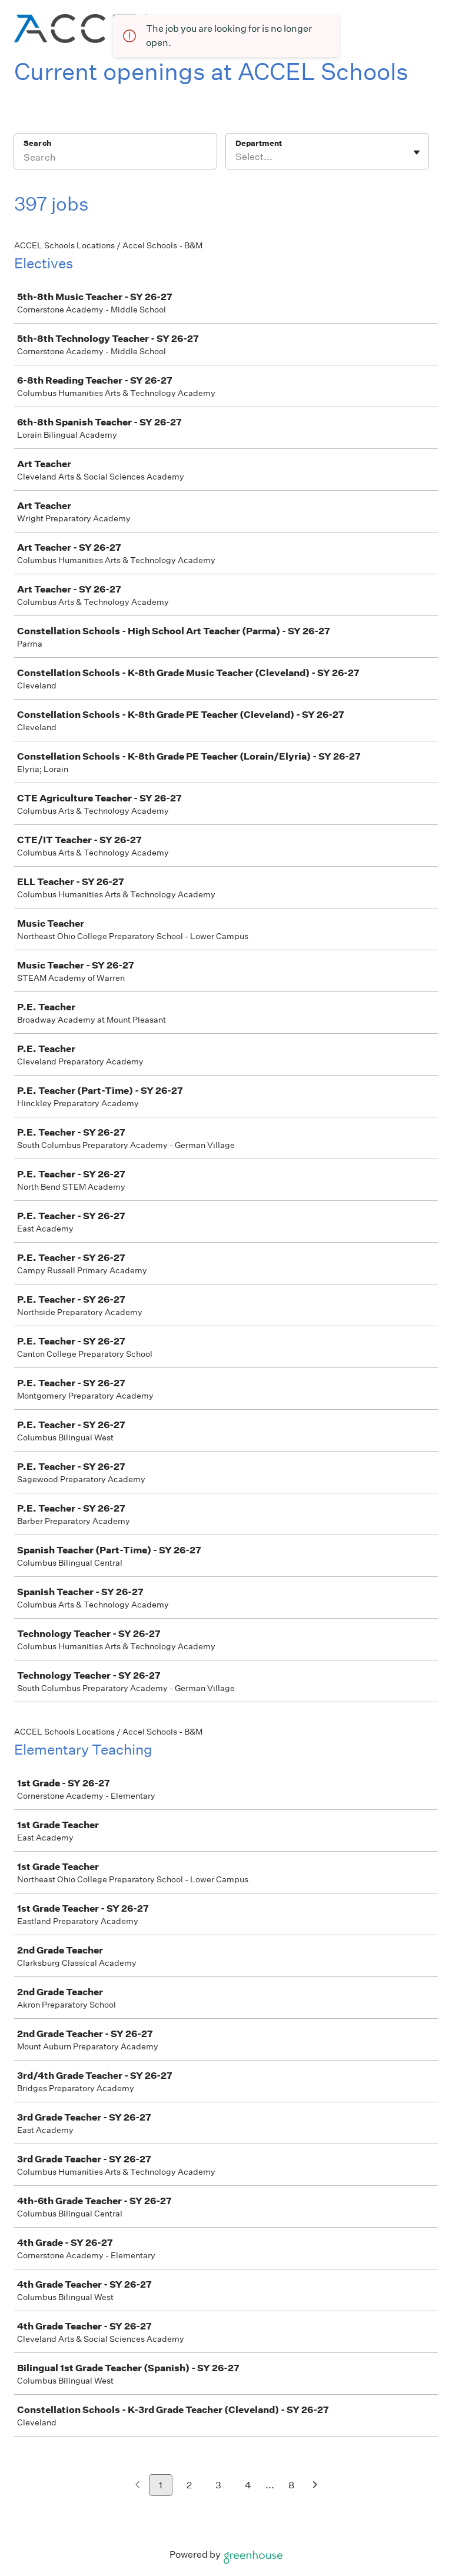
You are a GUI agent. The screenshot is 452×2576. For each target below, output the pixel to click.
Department (258, 143)
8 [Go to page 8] (291, 2485)
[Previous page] (137, 2486)
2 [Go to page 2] (189, 2485)
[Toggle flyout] (417, 152)
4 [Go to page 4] (248, 2485)
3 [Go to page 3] (218, 2485)
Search (37, 143)
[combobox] (236, 157)
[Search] (115, 159)
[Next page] (315, 2486)
